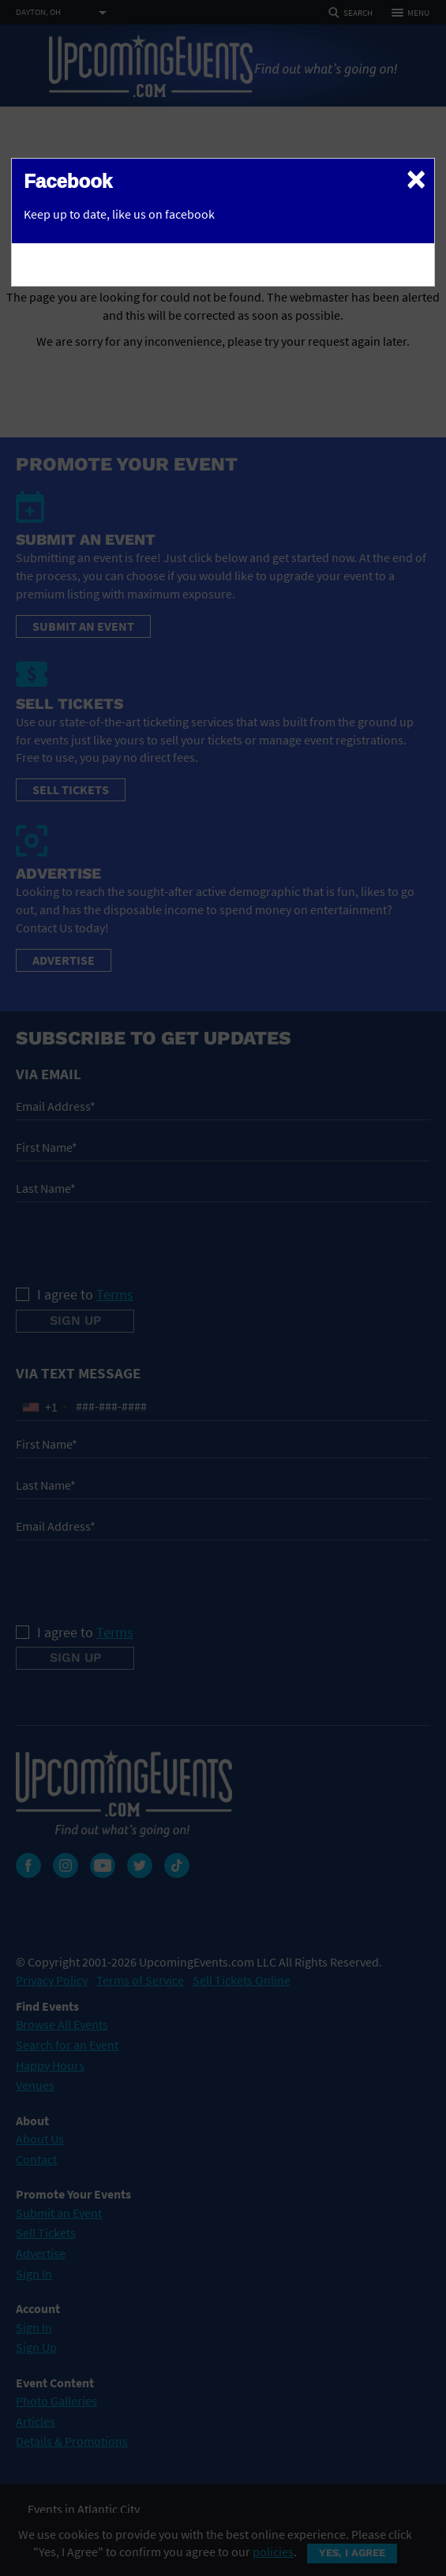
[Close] (416, 178)
